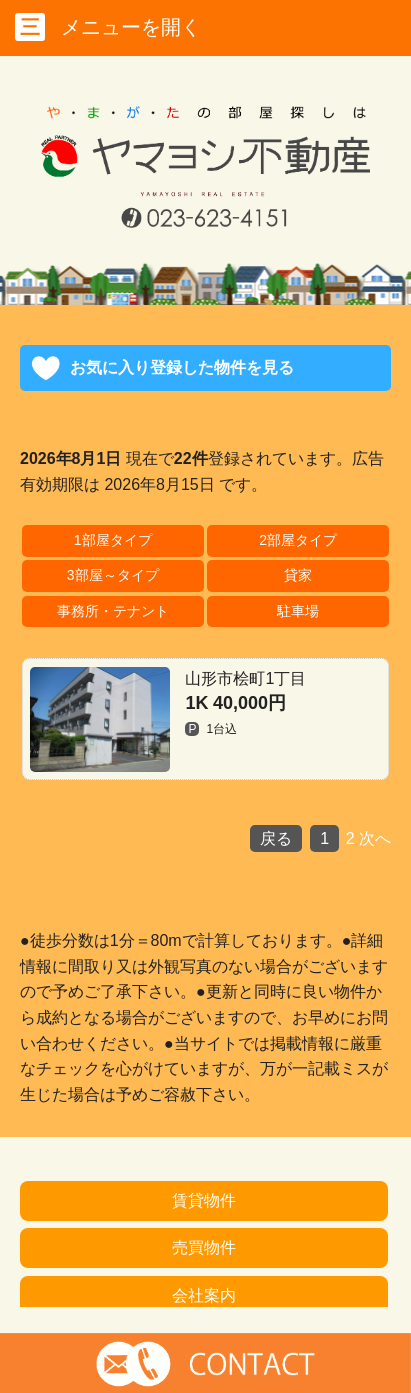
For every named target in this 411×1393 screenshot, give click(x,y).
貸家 (298, 575)
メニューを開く (108, 27)
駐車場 (298, 611)
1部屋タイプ (113, 540)
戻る (276, 838)
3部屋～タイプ (113, 575)
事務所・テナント (113, 611)
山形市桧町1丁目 (168, 719)
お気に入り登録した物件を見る (182, 367)
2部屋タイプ (298, 540)
